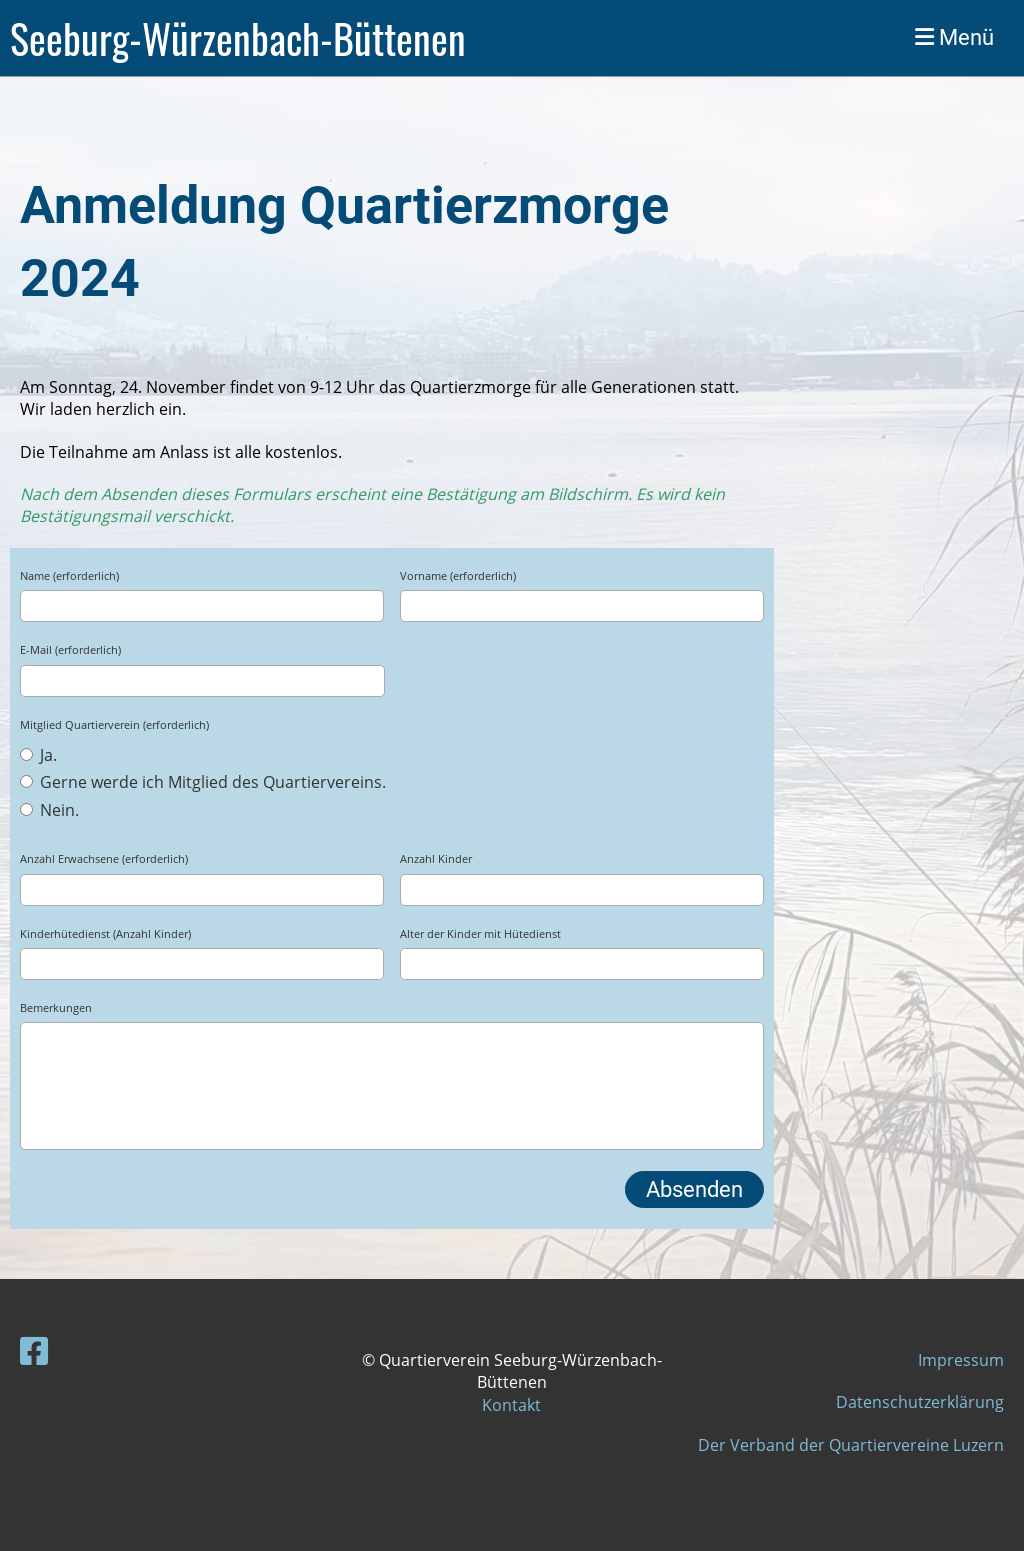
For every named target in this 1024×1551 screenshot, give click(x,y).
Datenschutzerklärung (920, 1402)
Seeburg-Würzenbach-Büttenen (238, 38)
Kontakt (511, 1405)
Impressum (961, 1360)
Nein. (49, 810)
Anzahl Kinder (436, 858)
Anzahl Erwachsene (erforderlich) (104, 858)
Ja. (38, 755)
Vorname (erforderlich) (458, 575)
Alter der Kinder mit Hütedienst (480, 933)
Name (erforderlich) (69, 575)
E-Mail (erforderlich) (70, 649)
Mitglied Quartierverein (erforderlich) (114, 724)
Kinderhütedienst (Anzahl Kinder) (105, 933)
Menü (954, 37)
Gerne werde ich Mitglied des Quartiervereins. (203, 782)
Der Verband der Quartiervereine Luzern (851, 1445)
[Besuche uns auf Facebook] (34, 1350)
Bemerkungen (56, 1007)
